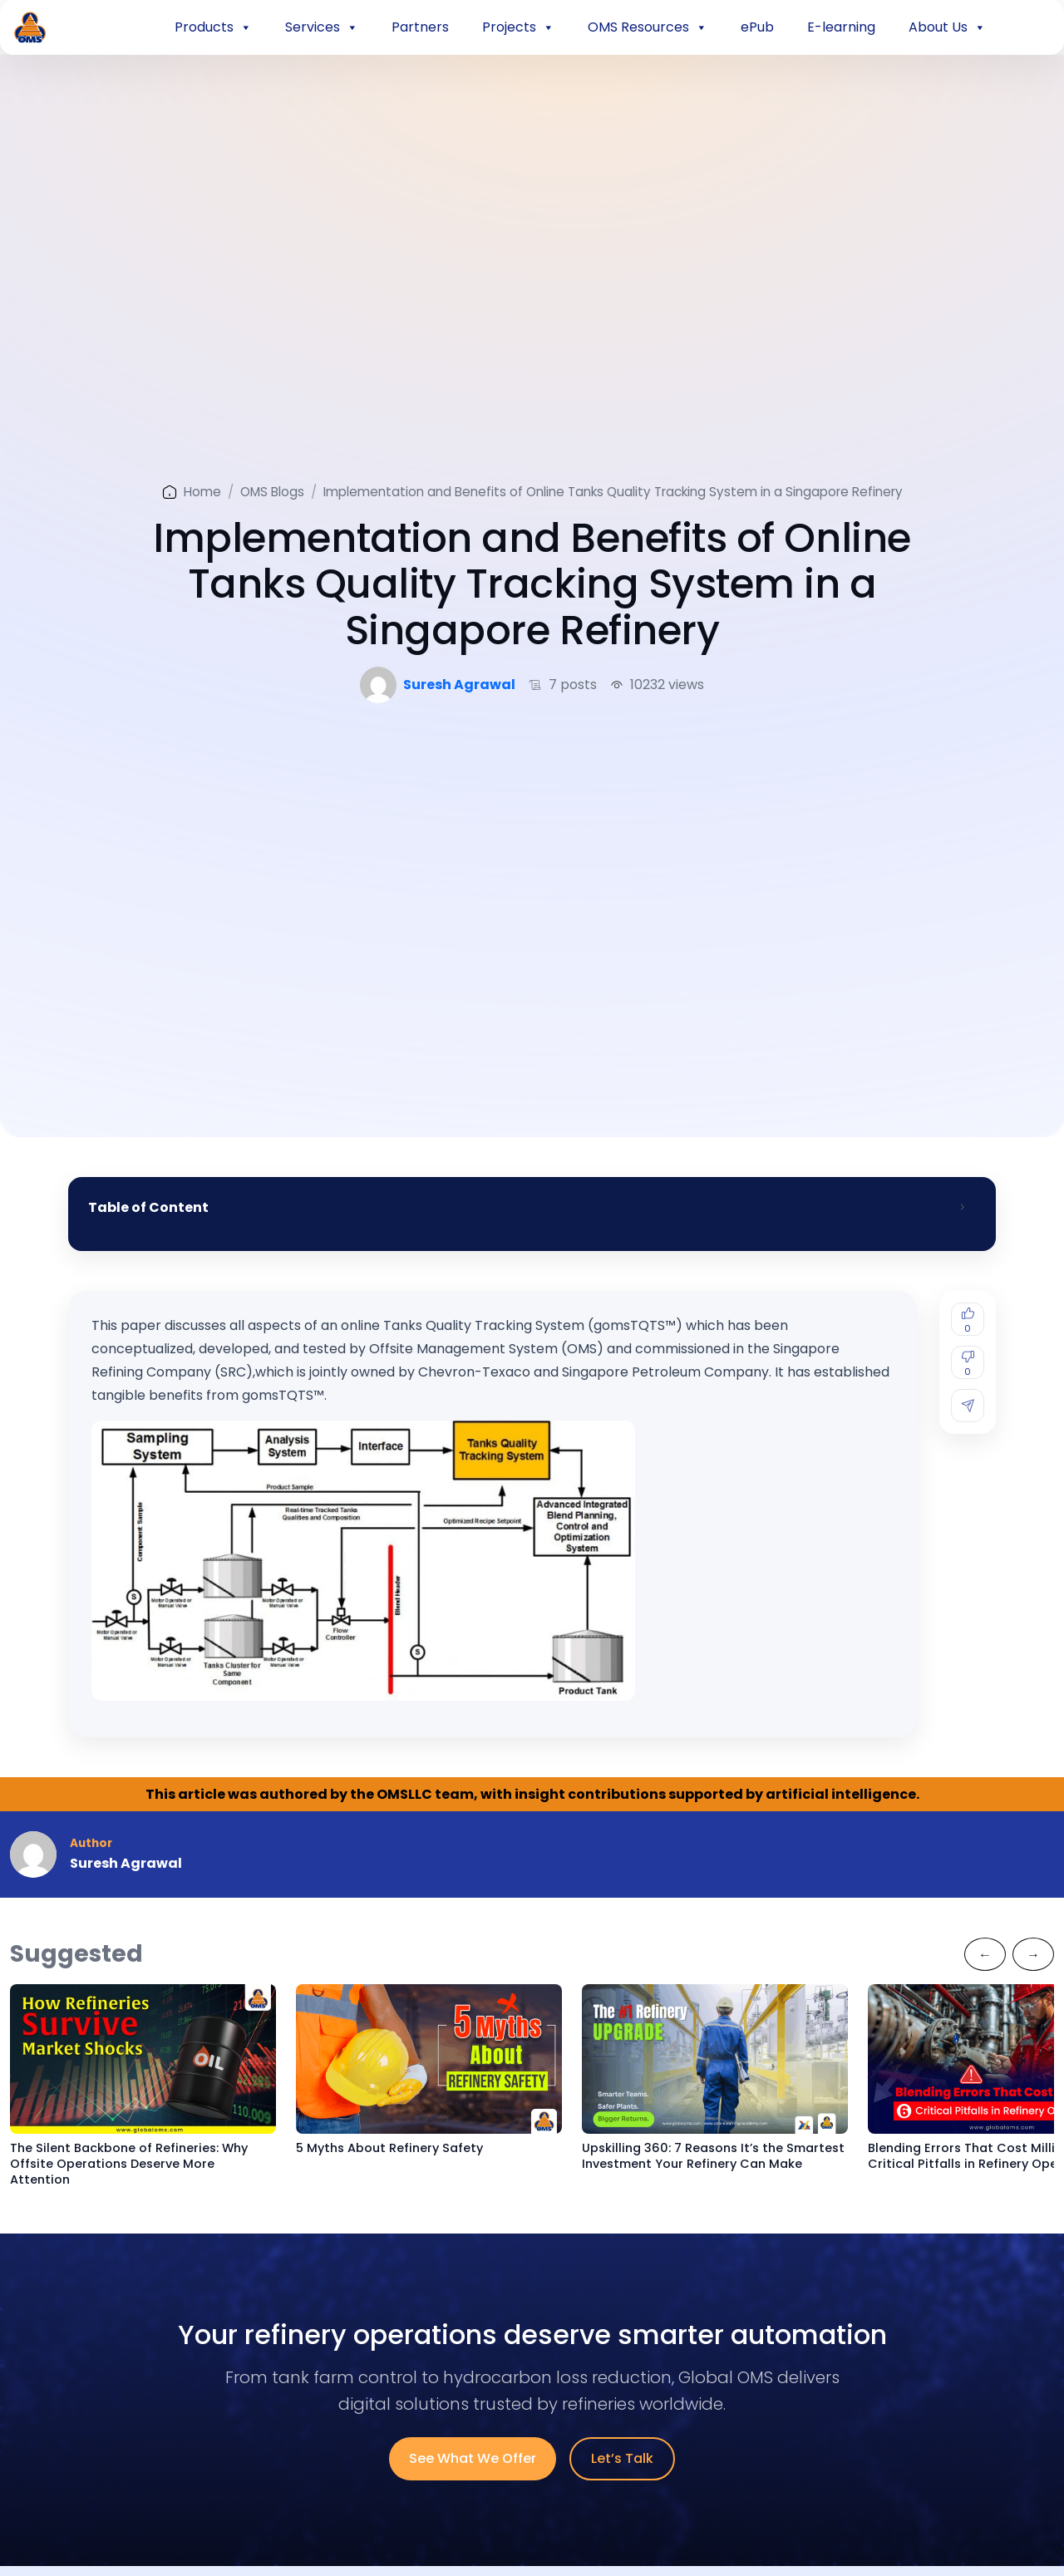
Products (213, 27)
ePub (757, 27)
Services (321, 27)
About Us (947, 27)
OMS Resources (647, 27)
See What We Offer (472, 2458)
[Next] (1033, 1954)
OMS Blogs (272, 491)
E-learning (841, 27)
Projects (518, 27)
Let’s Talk (622, 2458)
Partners (420, 27)
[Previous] (985, 1954)
